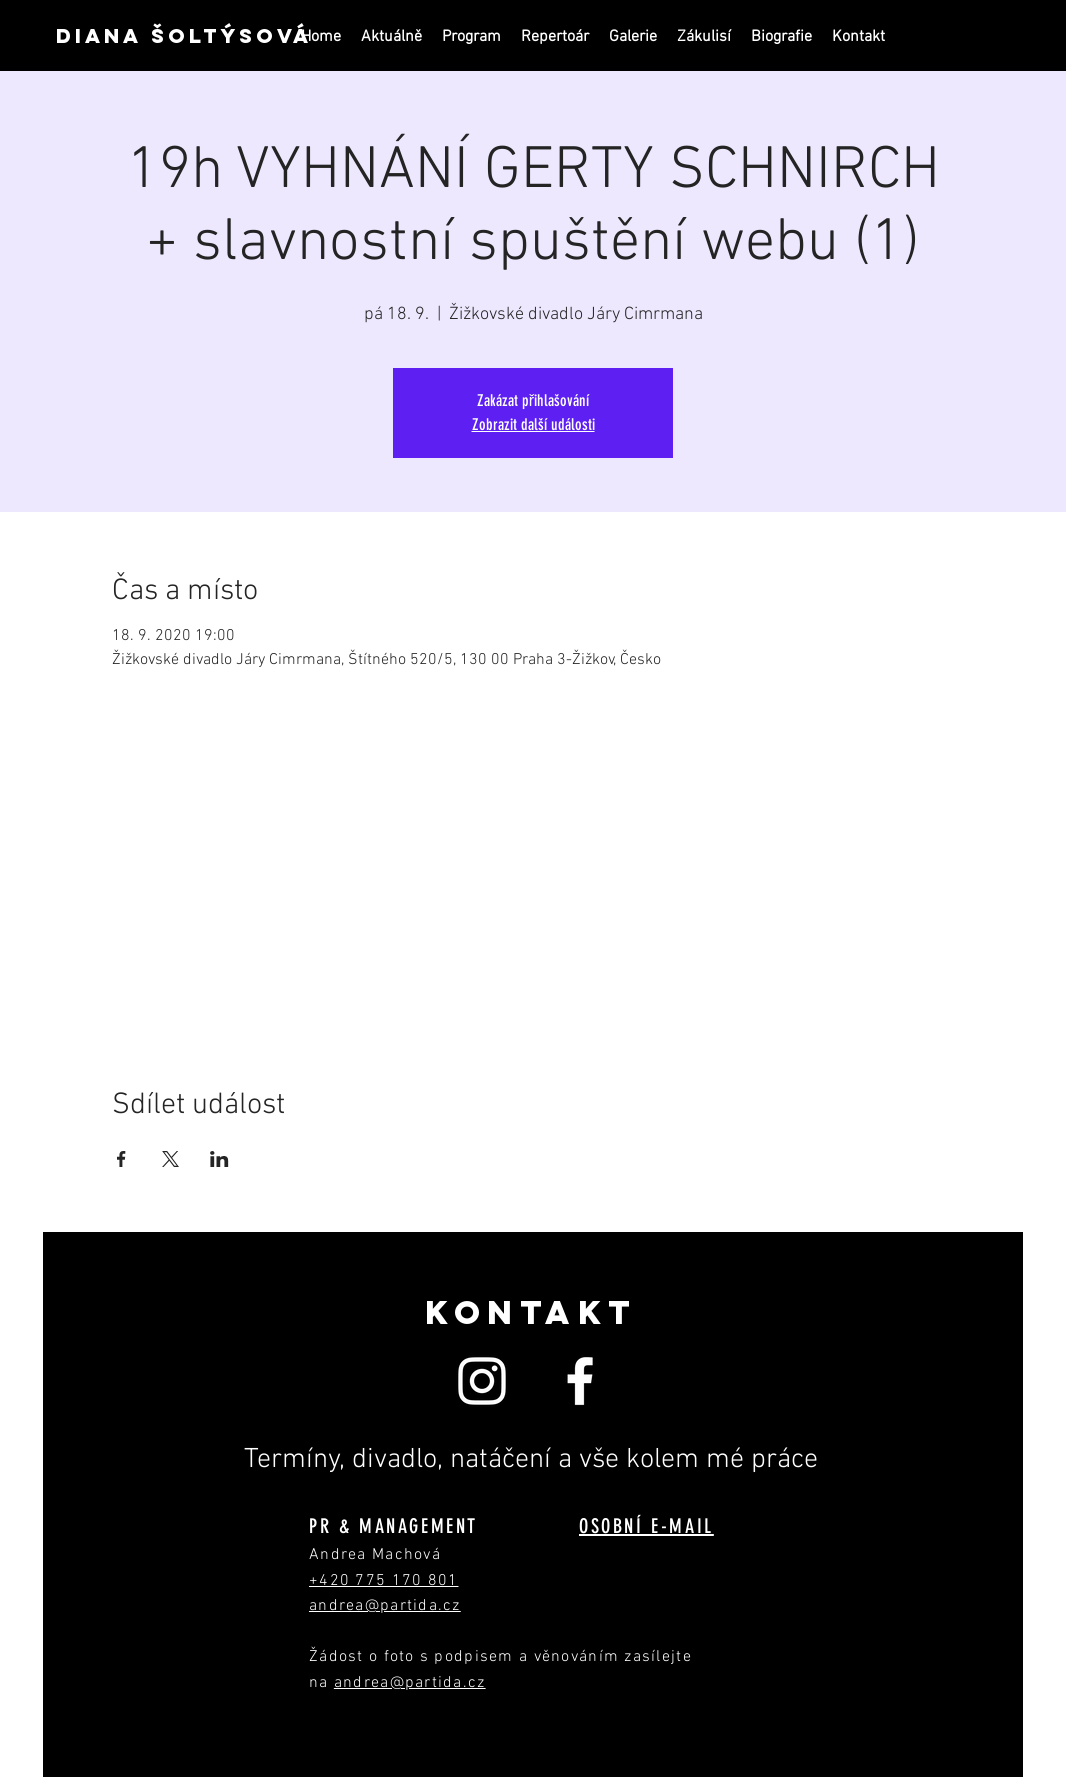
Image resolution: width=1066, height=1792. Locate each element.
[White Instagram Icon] (482, 1381)
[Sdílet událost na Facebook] (121, 1159)
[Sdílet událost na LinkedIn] (219, 1159)
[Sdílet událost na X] (170, 1159)
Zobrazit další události (533, 424)
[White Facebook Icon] (580, 1381)
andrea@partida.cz (410, 1683)
